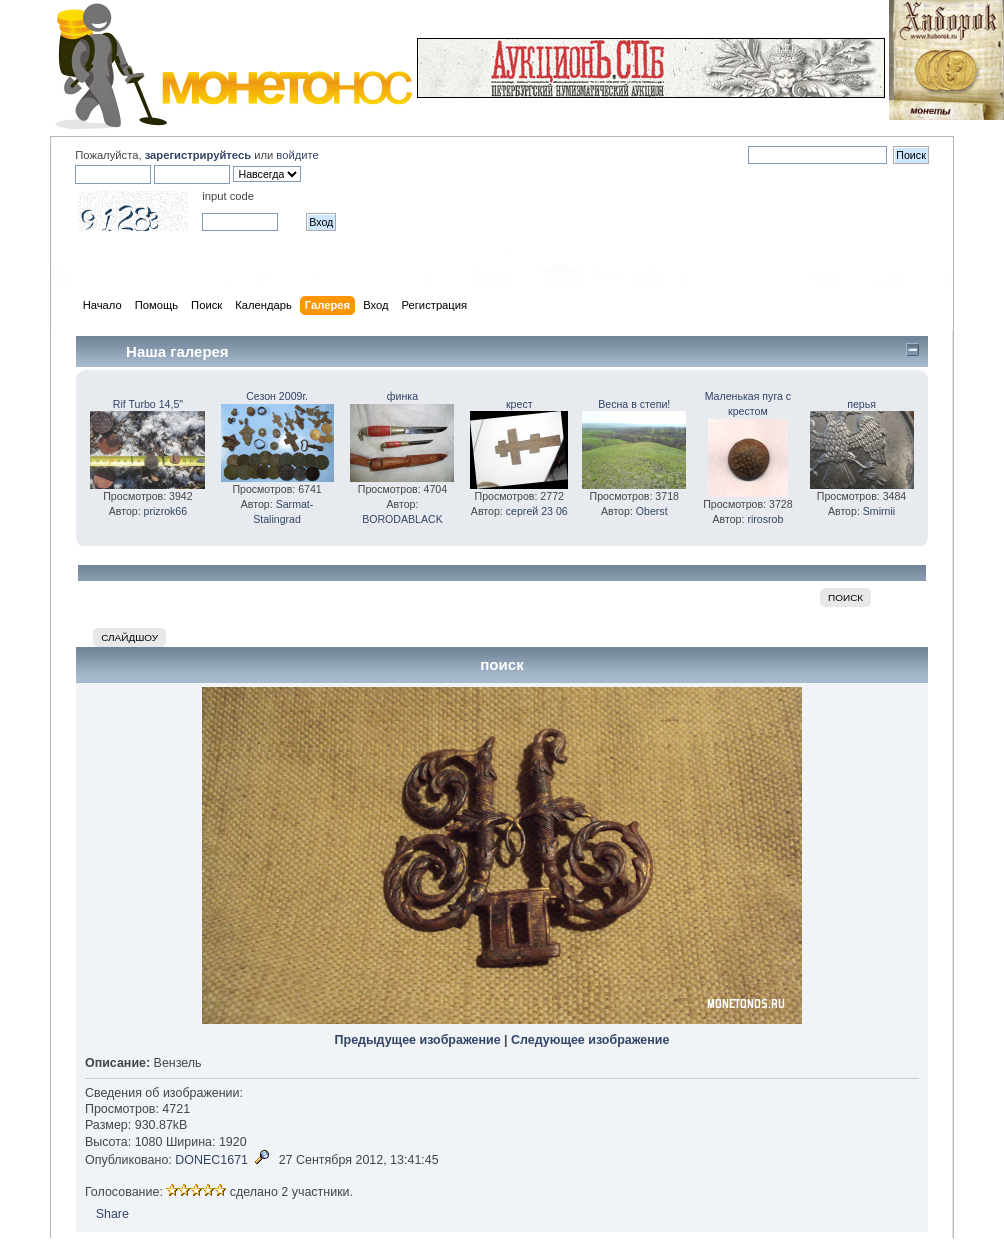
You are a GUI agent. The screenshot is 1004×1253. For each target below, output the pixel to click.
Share (112, 1214)
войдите (297, 155)
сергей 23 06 (537, 511)
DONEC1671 (211, 1160)
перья (861, 404)
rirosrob (765, 519)
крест (519, 404)
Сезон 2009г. (277, 396)
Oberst (652, 511)
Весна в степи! (634, 404)
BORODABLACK (402, 519)
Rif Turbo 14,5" (148, 404)
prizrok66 (166, 511)
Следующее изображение (590, 1040)
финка (402, 396)
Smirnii (879, 511)
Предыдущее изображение (418, 1040)
